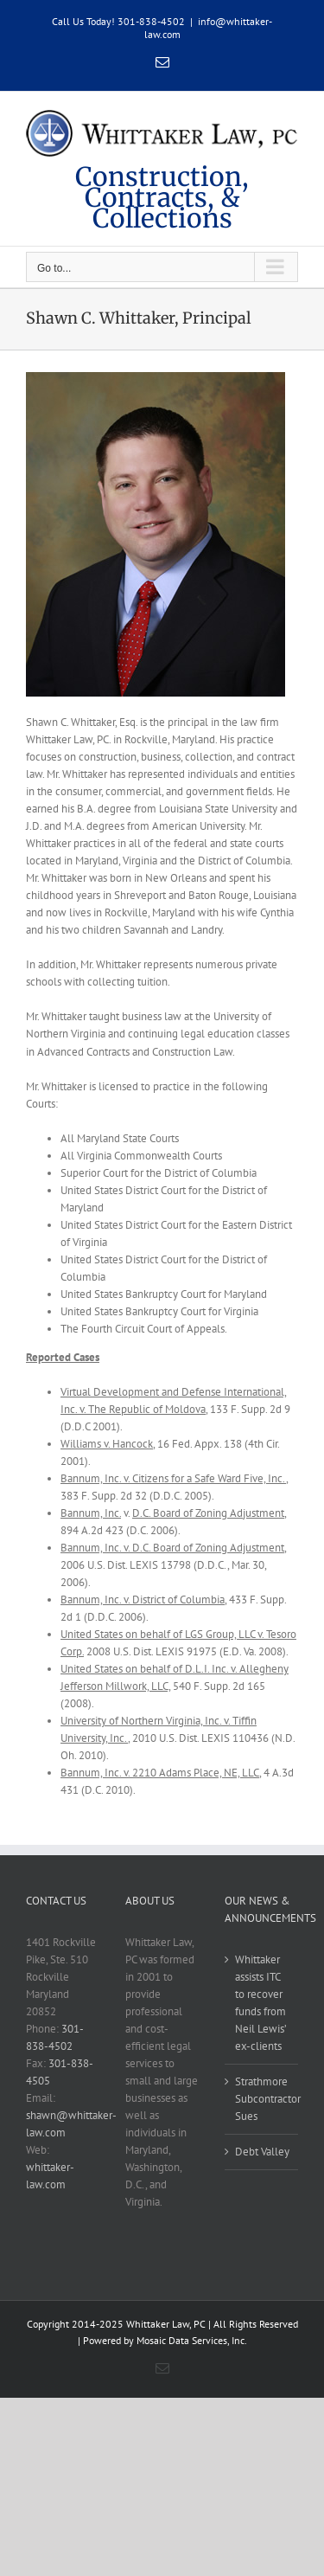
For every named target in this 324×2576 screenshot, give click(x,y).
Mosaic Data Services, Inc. (192, 2340)
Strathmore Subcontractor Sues (262, 2098)
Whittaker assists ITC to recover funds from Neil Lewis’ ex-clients (260, 2002)
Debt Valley (262, 2151)
